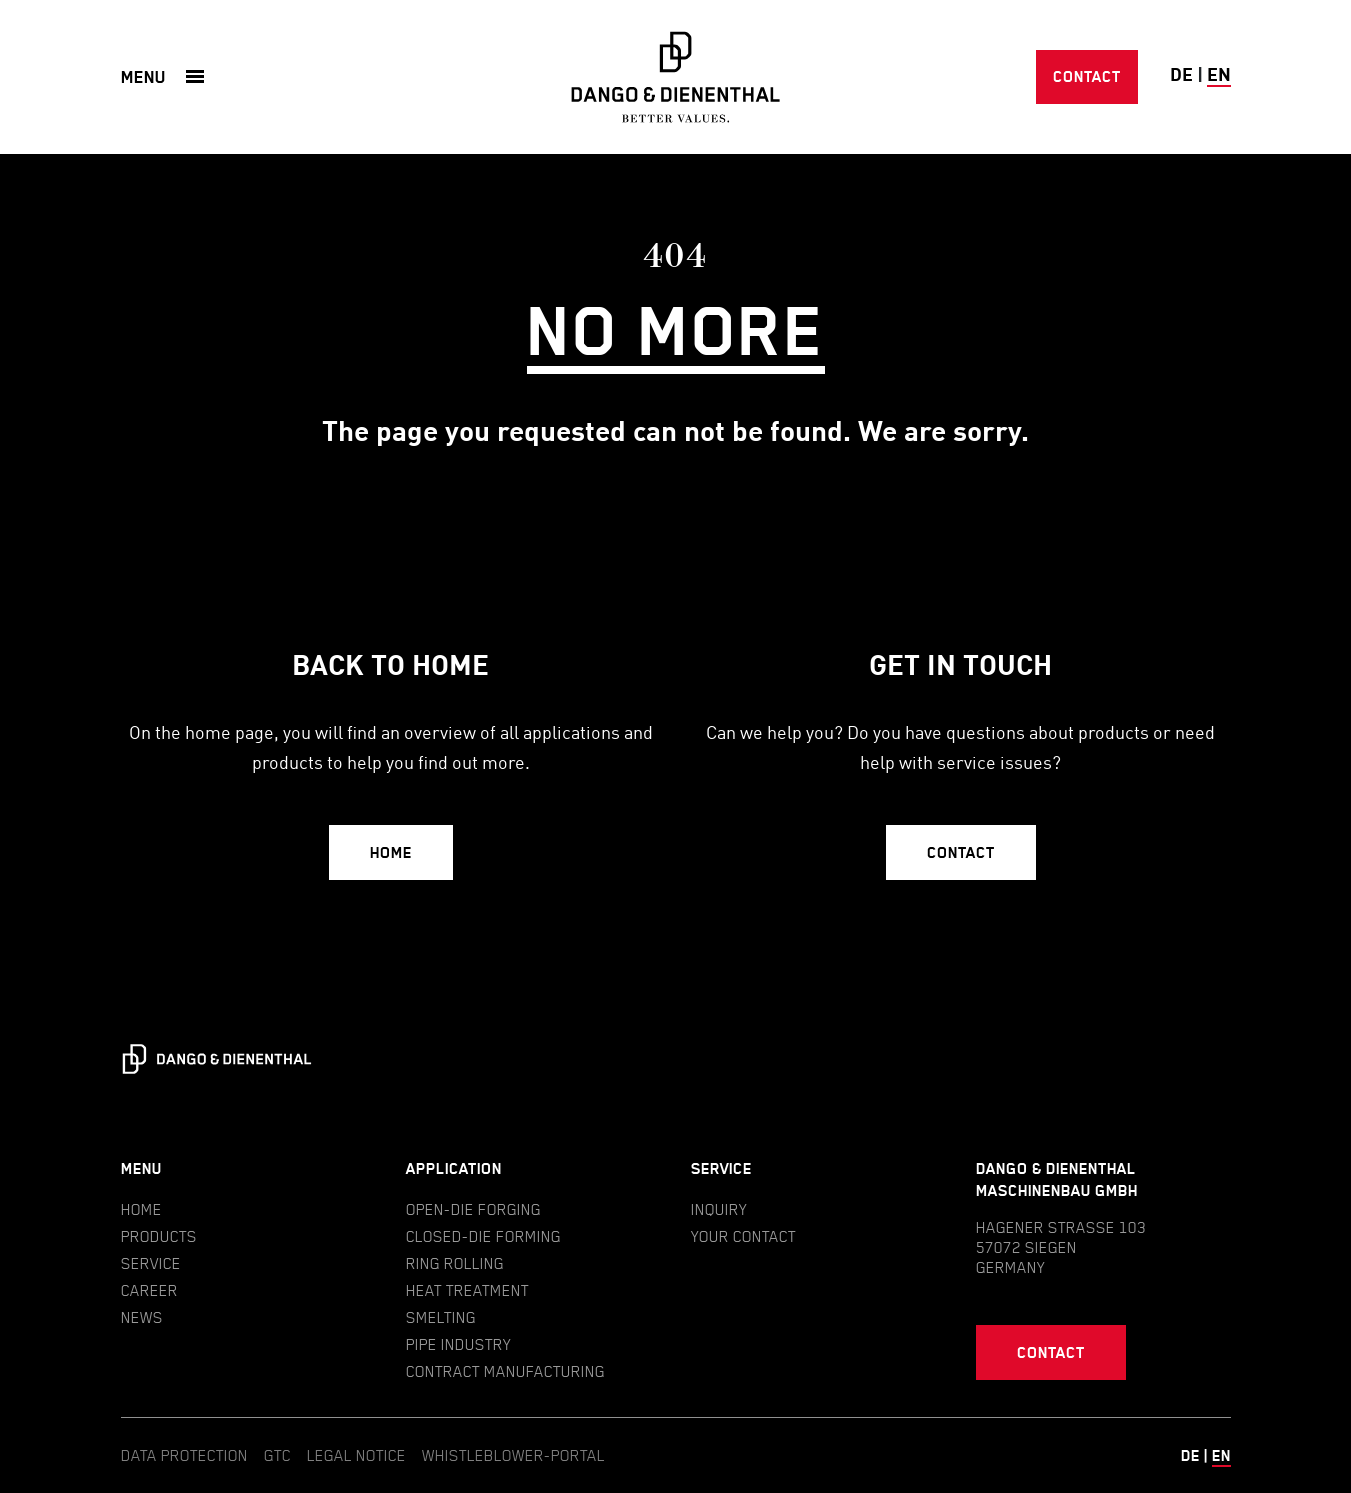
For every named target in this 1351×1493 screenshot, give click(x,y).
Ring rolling (455, 1263)
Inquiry (719, 1209)
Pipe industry (458, 1344)
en (1219, 76)
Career (149, 1290)
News (142, 1317)
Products (159, 1236)
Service (151, 1263)
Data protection (184, 1455)
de (1181, 76)
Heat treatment (467, 1290)
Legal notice (356, 1455)
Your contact (743, 1236)
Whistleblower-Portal (513, 1455)
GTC (277, 1455)
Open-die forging (473, 1209)
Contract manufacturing (505, 1371)
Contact (1087, 76)
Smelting (441, 1317)
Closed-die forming (483, 1236)
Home (391, 852)
